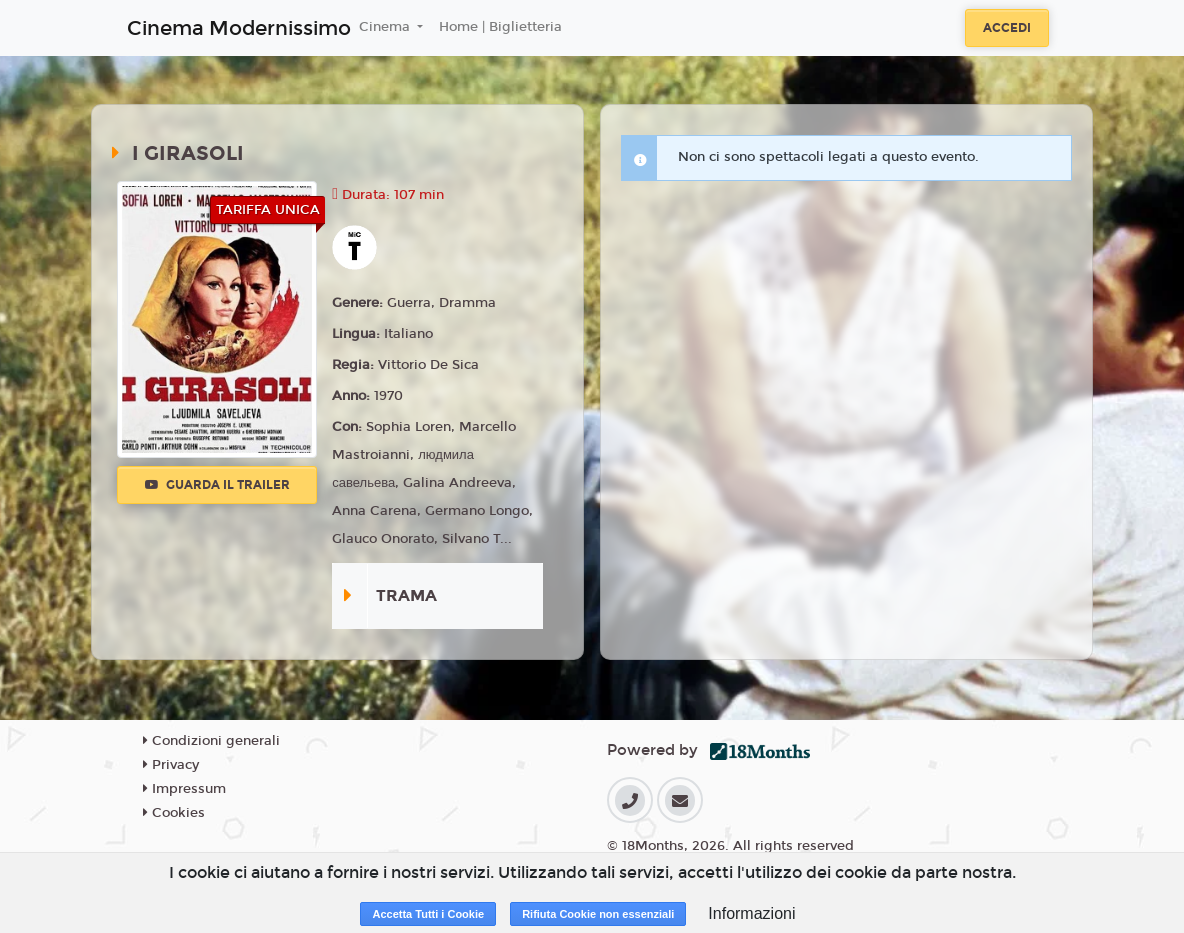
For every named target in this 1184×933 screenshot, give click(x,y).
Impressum (184, 789)
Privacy (171, 765)
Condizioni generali (211, 741)
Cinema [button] (386, 27)
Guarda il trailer (217, 485)
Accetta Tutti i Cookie (428, 914)
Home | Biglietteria (500, 27)
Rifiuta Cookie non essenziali (598, 914)
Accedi (1007, 28)
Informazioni (751, 913)
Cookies (174, 813)
